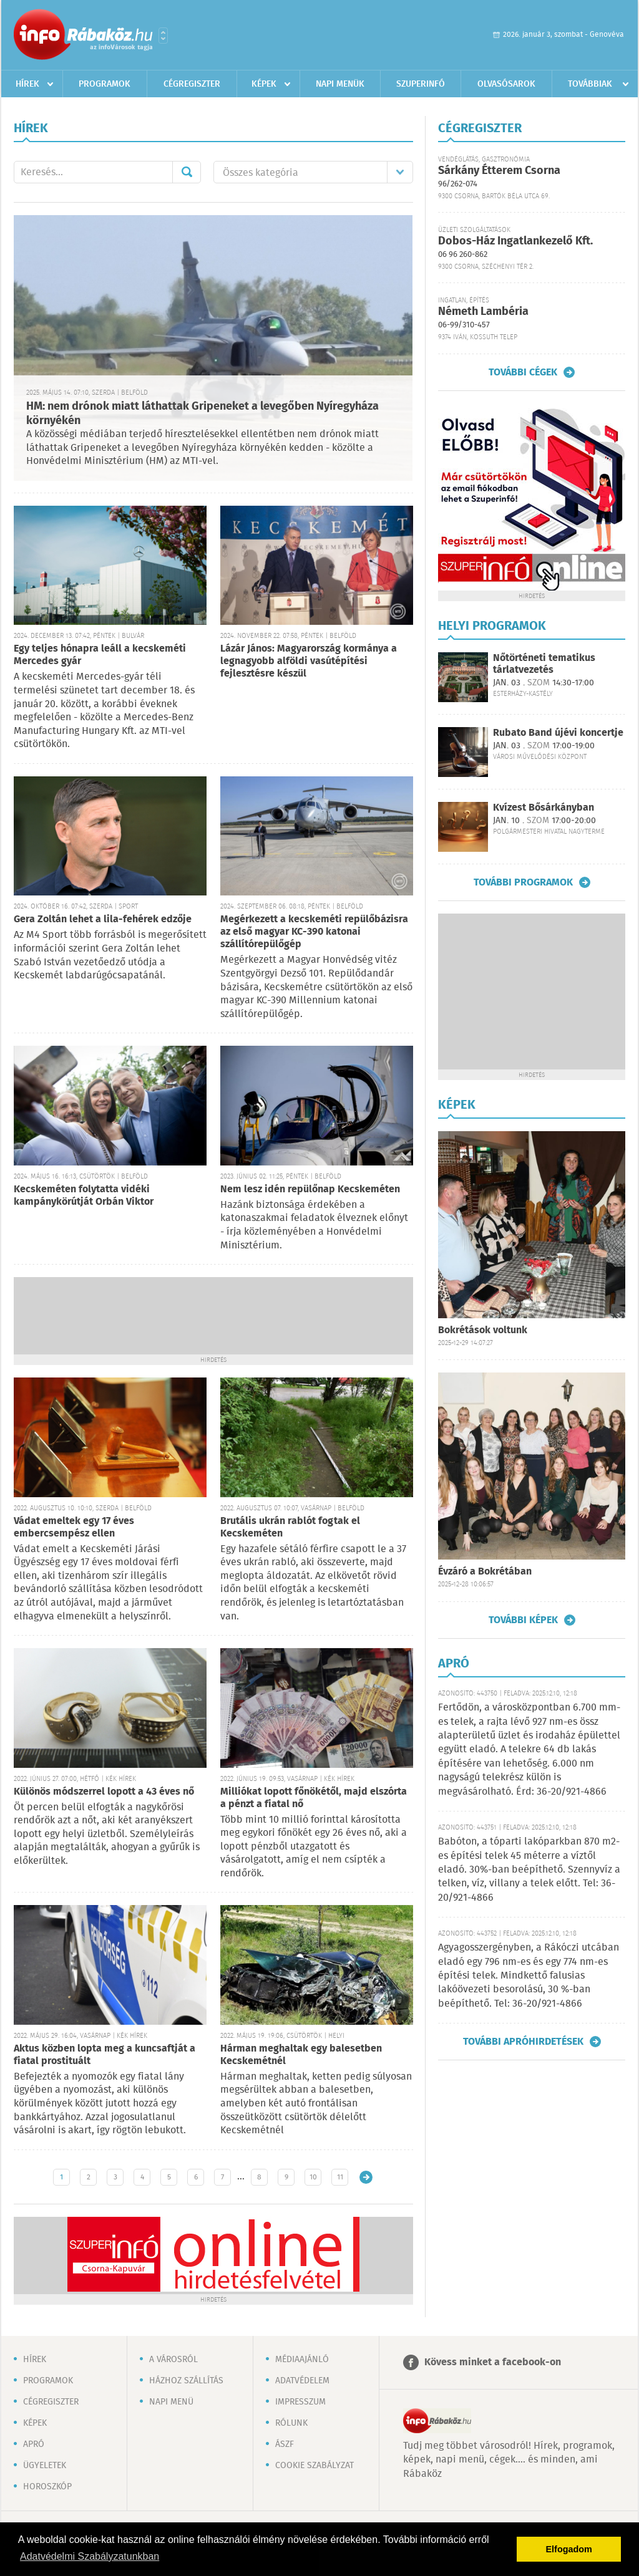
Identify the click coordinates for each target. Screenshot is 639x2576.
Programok (104, 84)
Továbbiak (590, 84)
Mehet (186, 172)
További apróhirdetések (523, 2041)
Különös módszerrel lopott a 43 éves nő (104, 1792)
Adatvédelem (302, 2381)
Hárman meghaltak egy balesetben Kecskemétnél (301, 2055)
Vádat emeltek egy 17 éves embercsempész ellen (74, 1527)
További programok (523, 882)
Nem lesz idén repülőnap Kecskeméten (310, 1189)
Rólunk (291, 2423)
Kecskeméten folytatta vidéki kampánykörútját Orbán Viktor (84, 1196)
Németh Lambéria (483, 312)
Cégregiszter (191, 84)
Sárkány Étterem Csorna (499, 171)
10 (313, 2177)
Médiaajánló (302, 2359)
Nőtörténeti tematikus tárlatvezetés (544, 664)
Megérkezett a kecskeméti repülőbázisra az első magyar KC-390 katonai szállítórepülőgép (314, 932)
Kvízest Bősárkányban (543, 808)
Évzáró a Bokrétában (485, 1572)
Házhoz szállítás (186, 2381)
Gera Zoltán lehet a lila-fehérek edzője (103, 919)
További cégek (523, 372)
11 (340, 2177)
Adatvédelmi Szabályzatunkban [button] (89, 2556)
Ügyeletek (44, 2465)
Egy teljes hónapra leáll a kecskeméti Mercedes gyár (100, 655)
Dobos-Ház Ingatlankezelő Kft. (515, 241)
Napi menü (171, 2402)
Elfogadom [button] (569, 2549)
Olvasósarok (506, 84)
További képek (523, 1620)
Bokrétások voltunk (482, 1330)
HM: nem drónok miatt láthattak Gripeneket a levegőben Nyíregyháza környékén (202, 414)
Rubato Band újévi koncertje (558, 733)
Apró (33, 2444)
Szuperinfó (420, 84)
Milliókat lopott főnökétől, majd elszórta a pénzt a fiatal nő (313, 1798)
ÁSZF (284, 2444)
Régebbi (366, 2177)
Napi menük (340, 84)
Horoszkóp (47, 2487)
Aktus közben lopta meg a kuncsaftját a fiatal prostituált (104, 2055)
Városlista (163, 35)
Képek (263, 84)
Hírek (27, 84)
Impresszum (300, 2402)
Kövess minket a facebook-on (492, 2362)
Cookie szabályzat (314, 2465)
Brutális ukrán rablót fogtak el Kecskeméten (290, 1527)
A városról (173, 2359)
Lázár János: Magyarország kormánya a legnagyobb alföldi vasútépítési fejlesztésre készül (308, 661)
